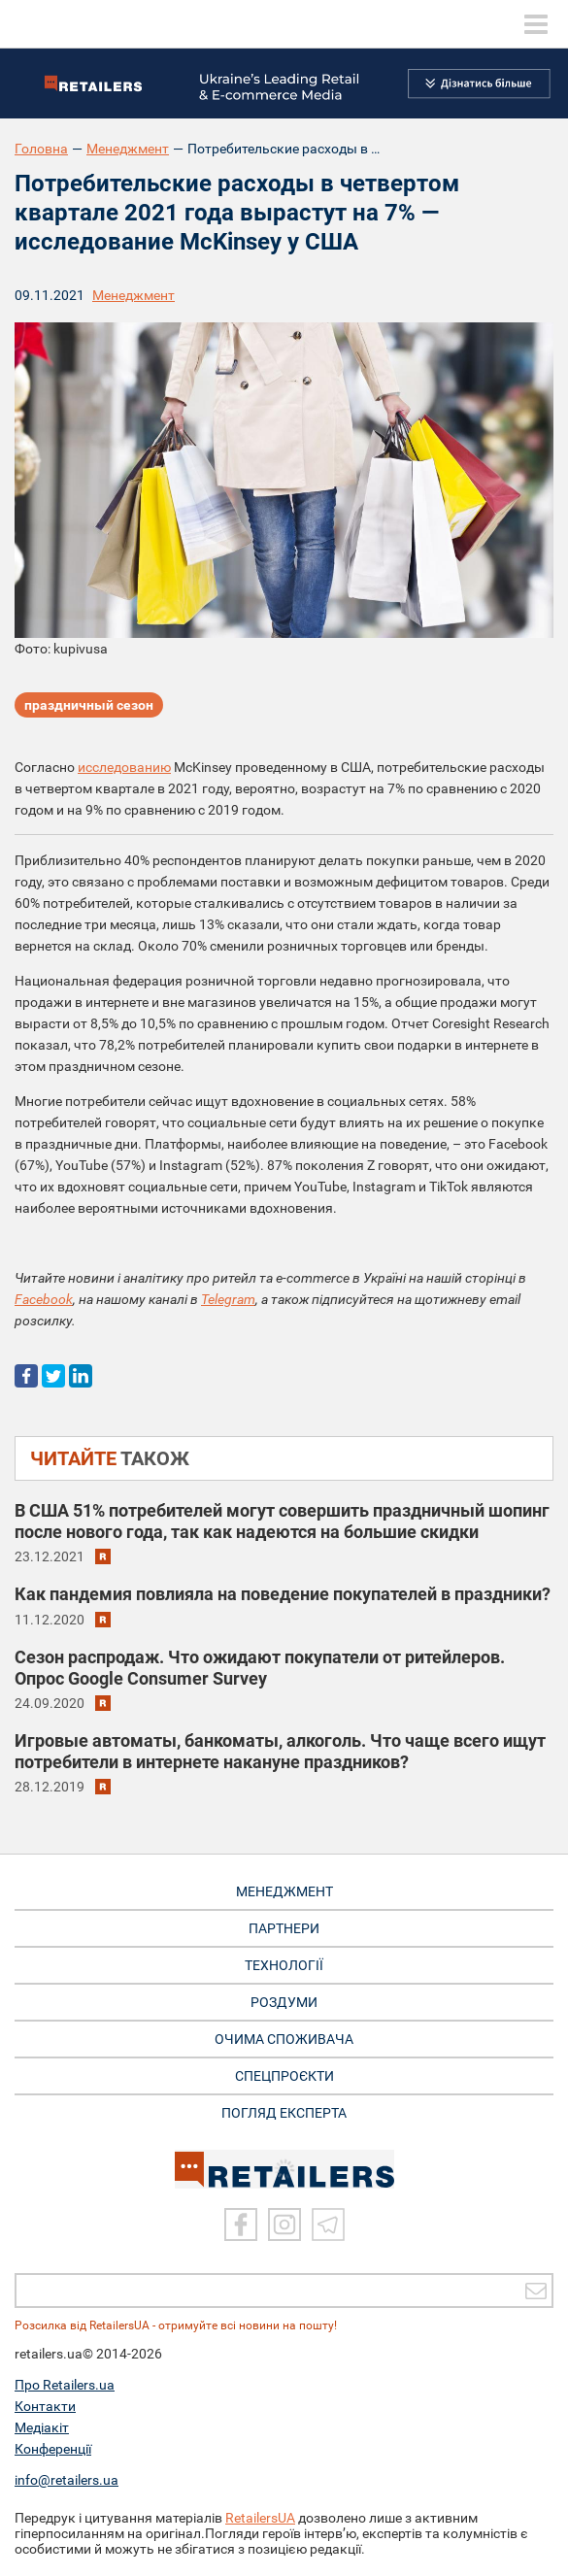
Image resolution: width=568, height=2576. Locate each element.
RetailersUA (260, 2518)
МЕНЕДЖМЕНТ (284, 1891)
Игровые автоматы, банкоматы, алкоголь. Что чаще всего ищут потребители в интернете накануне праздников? (280, 1751)
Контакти (45, 2406)
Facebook (44, 1299)
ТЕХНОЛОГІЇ (284, 1965)
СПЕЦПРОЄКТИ (284, 2076)
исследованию (124, 767)
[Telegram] (328, 2224)
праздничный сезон (88, 705)
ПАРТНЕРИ (284, 1928)
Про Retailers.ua (65, 2384)
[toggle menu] (535, 24)
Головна (41, 148)
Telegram (228, 1299)
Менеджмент (127, 148)
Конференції (53, 2449)
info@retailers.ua (66, 2480)
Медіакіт (42, 2427)
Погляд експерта (284, 2113)
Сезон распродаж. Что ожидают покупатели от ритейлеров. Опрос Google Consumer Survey (260, 1668)
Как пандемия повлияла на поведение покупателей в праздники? (283, 1594)
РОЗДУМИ (284, 2002)
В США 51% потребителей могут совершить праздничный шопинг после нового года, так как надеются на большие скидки (282, 1521)
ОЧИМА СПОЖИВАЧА (284, 2039)
